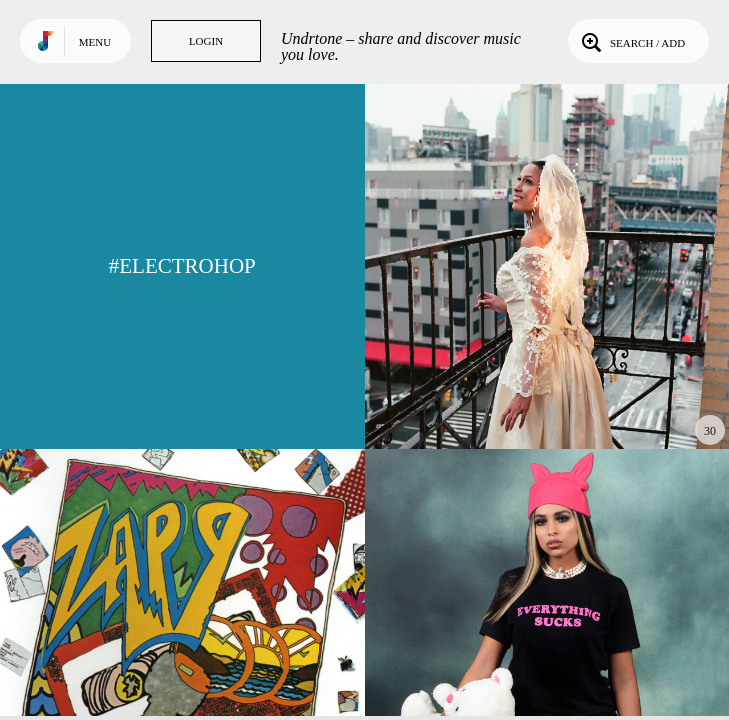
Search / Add (631, 41)
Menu (95, 42)
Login (206, 41)
